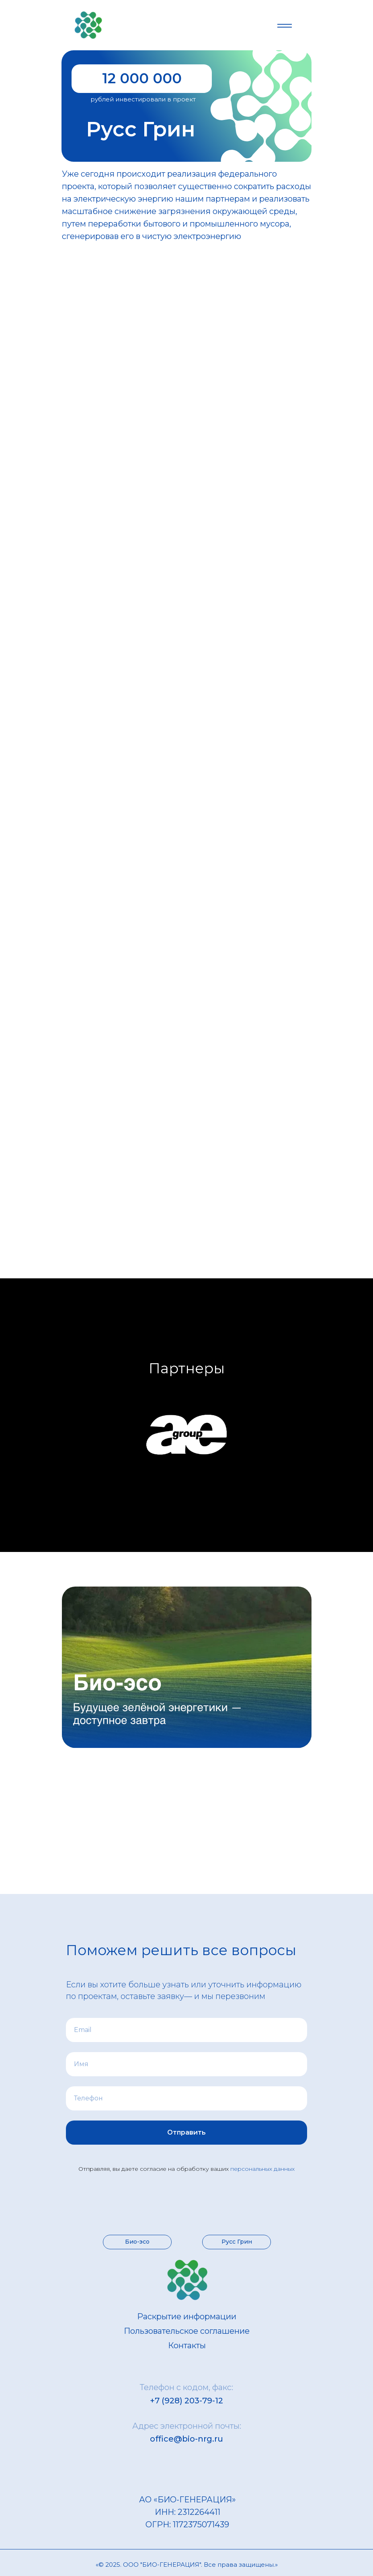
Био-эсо (137, 2241)
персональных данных (262, 2168)
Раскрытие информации (186, 2316)
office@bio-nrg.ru (186, 2439)
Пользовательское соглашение (187, 2331)
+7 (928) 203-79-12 (186, 2400)
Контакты (187, 2345)
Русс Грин (236, 2241)
